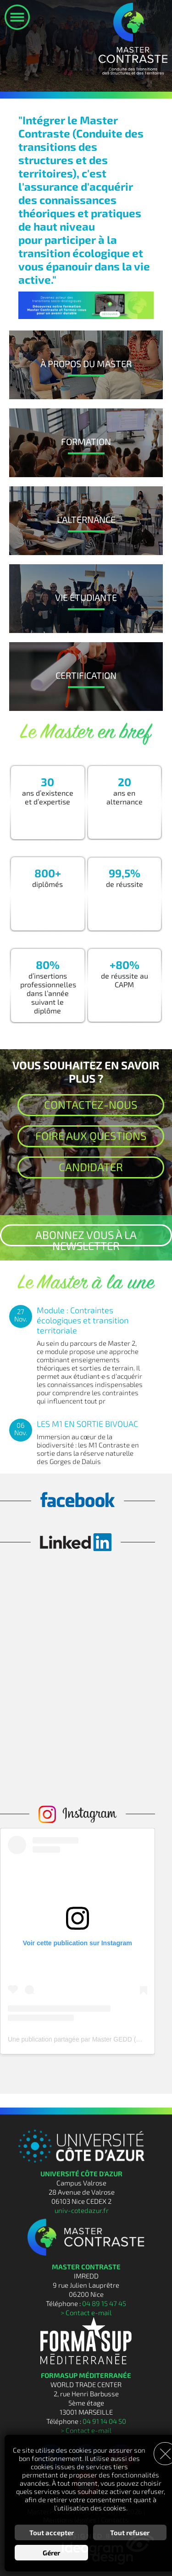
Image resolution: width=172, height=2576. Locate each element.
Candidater (91, 1166)
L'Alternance (86, 519)
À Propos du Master (86, 363)
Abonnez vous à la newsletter (86, 1237)
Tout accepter (51, 2532)
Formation (86, 441)
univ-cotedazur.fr (82, 2210)
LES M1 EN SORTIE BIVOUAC (87, 1424)
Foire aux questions (90, 1135)
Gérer (51, 2552)
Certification (86, 675)
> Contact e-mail (86, 2312)
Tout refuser (130, 2532)
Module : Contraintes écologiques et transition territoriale (82, 1320)
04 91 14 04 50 (104, 2421)
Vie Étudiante (86, 597)
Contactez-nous (90, 1104)
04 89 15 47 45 (104, 2303)
